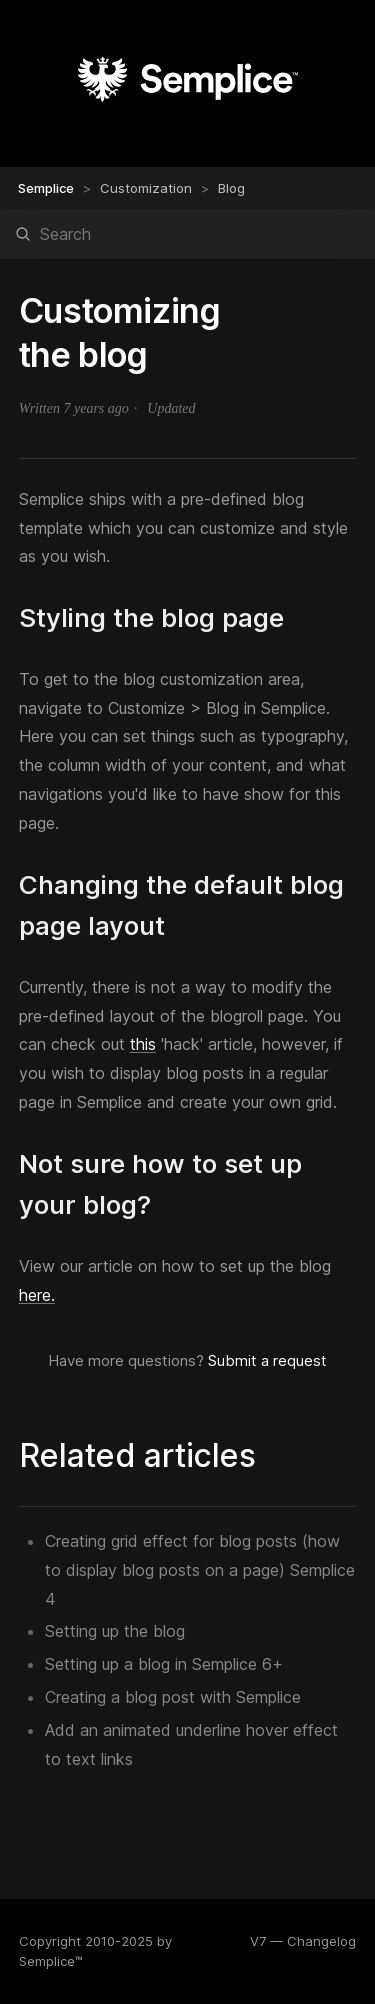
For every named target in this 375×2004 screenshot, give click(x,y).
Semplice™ (51, 1961)
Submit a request (267, 1360)
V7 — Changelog (303, 1941)
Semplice (46, 188)
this (143, 1044)
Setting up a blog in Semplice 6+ (164, 1664)
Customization (146, 188)
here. (37, 1295)
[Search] (187, 234)
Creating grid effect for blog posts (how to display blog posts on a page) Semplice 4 (200, 1570)
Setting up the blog (115, 1631)
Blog (231, 188)
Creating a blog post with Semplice (173, 1697)
